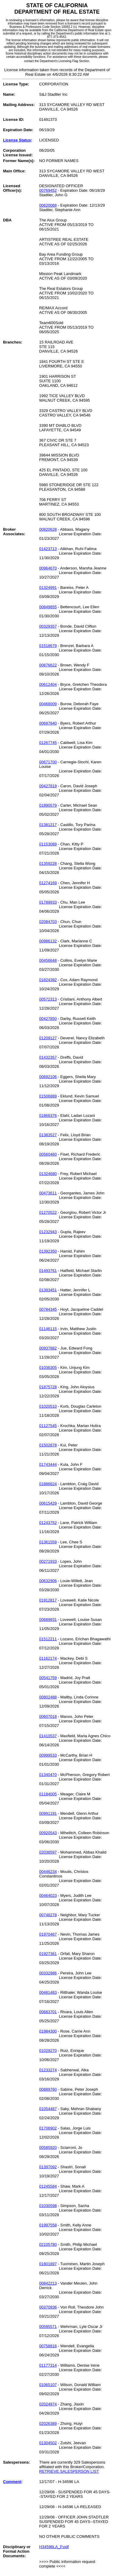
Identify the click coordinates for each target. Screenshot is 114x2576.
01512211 (48, 1639)
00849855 (48, 607)
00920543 (48, 1833)
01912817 (48, 1600)
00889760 (48, 2089)
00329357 (48, 626)
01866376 (48, 1115)
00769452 (48, 190)
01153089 (48, 844)
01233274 (48, 2070)
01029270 (48, 2050)
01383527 (48, 1135)
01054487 (48, 2108)
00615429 (48, 1503)
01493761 (48, 1270)
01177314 (48, 2365)
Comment (12, 2481)
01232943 (48, 1232)
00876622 (48, 665)
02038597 (48, 1852)
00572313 (48, 999)
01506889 (48, 1096)
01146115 (48, 1328)
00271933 (48, 1561)
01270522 (48, 1212)
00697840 (48, 723)
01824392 (48, 980)
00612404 (48, 684)
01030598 (48, 2205)
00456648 (48, 960)
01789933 (48, 902)
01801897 (48, 2264)
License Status (17, 140)
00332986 (48, 1973)
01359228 (48, 863)
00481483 (48, 1992)
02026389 (48, 2423)
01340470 (48, 1774)
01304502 (48, 2443)
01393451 (48, 1290)
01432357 (48, 1057)
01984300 (48, 2031)
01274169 (48, 883)
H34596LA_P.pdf (54, 2546)
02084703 (48, 921)
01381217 (48, 824)
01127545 (48, 1425)
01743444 (48, 1464)
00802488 (48, 1697)
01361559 (48, 1542)
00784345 (48, 1309)
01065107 (48, 2384)
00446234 (48, 1871)
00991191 (48, 1813)
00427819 (48, 786)
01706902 (48, 2128)
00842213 (48, 2283)
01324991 (48, 587)
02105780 (48, 2244)
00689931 (48, 1619)
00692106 (48, 1076)
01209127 (48, 1038)
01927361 (48, 1953)
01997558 (48, 2225)
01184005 (48, 1794)
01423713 (48, 548)
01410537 (48, 1736)
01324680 (48, 1173)
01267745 (48, 742)
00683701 (48, 2012)
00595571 (48, 2326)
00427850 (48, 1018)
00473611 (48, 1193)
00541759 (48, 1677)
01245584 (48, 2186)
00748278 (48, 1915)
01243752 (48, 1522)
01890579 (48, 805)
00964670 (48, 568)
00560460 (48, 1154)
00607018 (48, 1716)
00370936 (48, 2307)
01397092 (48, 2167)
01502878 (48, 1445)
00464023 (48, 1895)
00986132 (48, 941)
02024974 (48, 2404)
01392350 (48, 1251)
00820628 (48, 529)
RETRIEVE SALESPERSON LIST (69, 2471)
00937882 (48, 1348)
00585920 (48, 2147)
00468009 (48, 704)
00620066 (48, 205)
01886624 (48, 1484)
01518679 (48, 645)
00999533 (48, 1755)
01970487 (48, 1934)
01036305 (48, 1367)
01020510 (48, 1406)
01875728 (48, 1387)
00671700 (48, 762)
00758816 (48, 2346)
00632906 (48, 1580)
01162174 (48, 1658)
